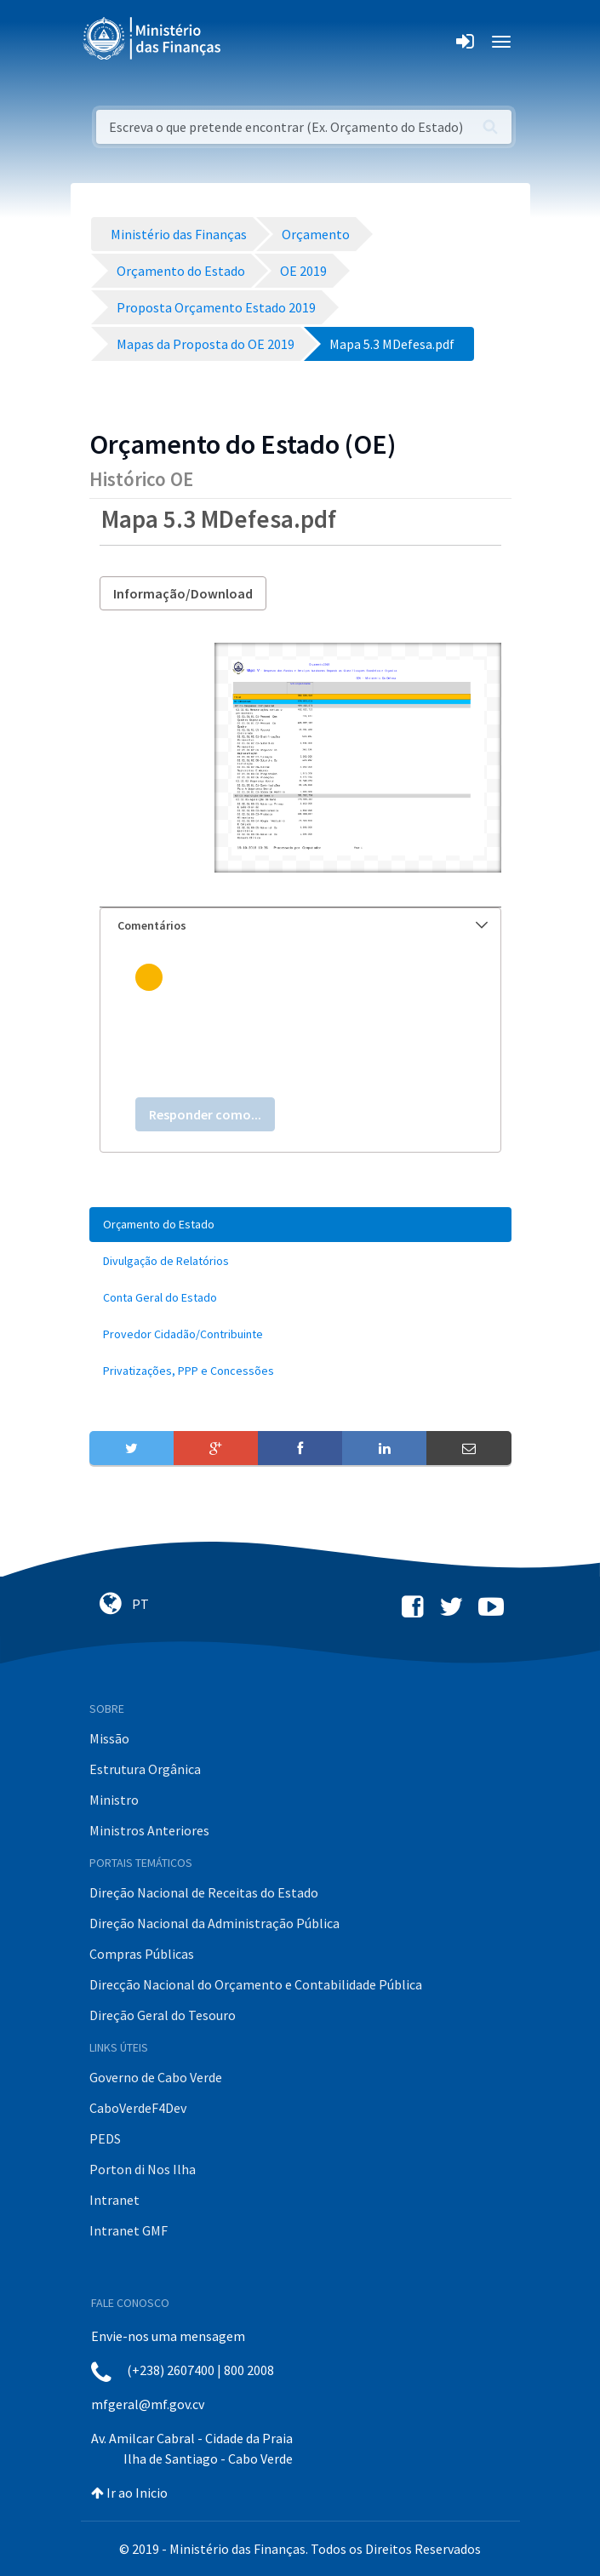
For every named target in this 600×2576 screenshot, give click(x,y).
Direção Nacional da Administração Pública (214, 1923)
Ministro (114, 1799)
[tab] (300, 925)
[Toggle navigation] (248, 41)
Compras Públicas (141, 1953)
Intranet (114, 2199)
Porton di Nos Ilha (142, 2169)
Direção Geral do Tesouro (162, 2015)
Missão (109, 1738)
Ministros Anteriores (149, 1830)
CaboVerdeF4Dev (137, 2107)
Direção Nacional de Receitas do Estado (203, 1892)
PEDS (105, 2138)
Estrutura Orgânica (145, 1768)
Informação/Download (183, 593)
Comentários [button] (302, 925)
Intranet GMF (128, 2230)
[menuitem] (300, 1224)
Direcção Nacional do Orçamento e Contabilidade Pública (255, 1984)
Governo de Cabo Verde (155, 2077)
